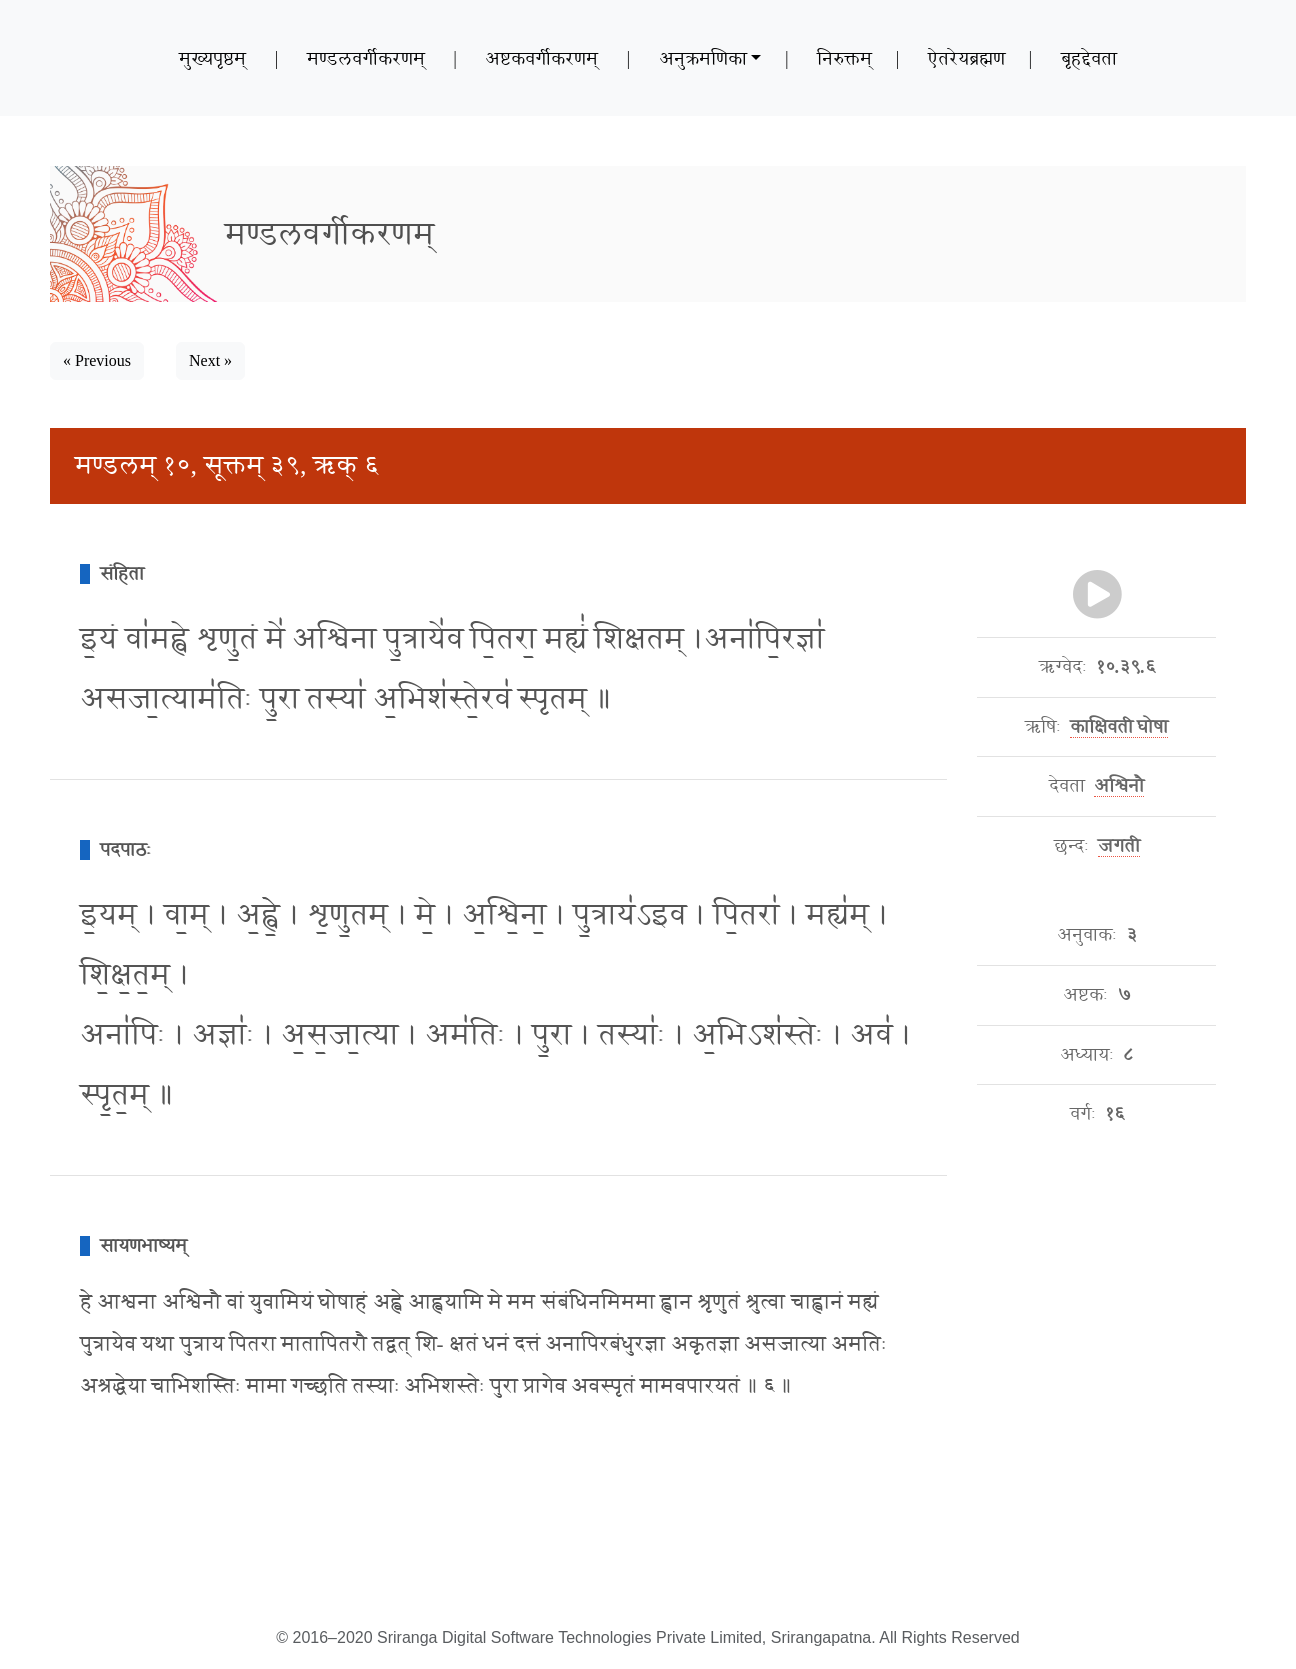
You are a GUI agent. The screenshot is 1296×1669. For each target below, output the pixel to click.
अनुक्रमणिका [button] (703, 58)
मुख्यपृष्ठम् (212, 58)
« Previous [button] (97, 360)
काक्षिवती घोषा (1119, 727)
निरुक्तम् (844, 58)
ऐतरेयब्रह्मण (966, 58)
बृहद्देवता (1089, 58)
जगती (1119, 846)
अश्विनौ (1119, 786)
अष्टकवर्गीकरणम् (541, 58)
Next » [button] (210, 360)
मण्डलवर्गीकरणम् (366, 58)
